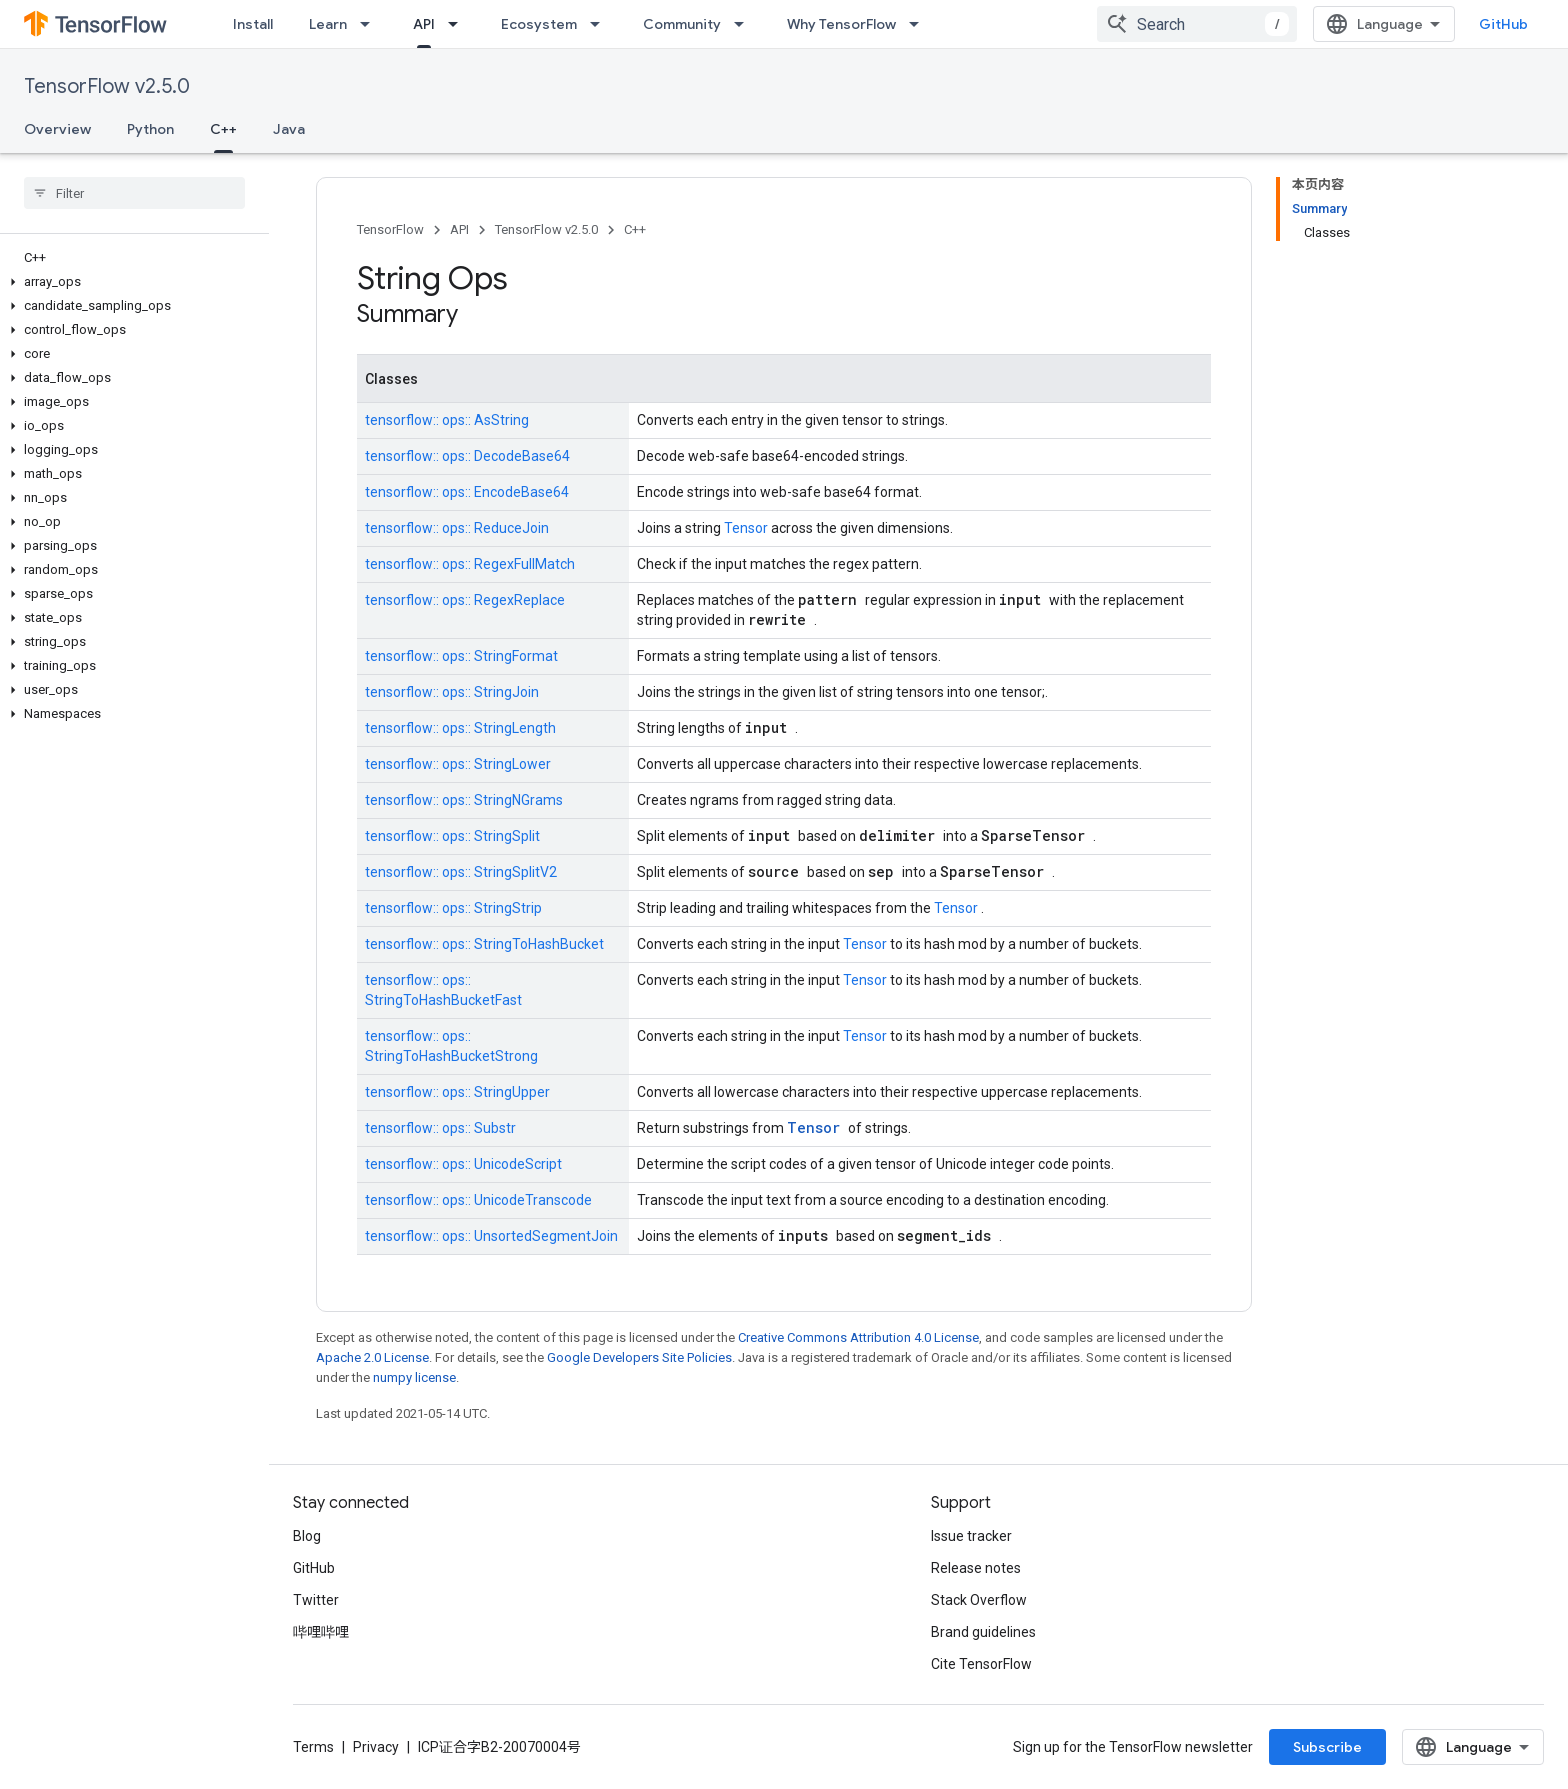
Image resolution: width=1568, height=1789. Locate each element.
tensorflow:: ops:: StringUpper (457, 1092)
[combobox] (1197, 24)
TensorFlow (390, 229)
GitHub (1503, 24)
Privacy (376, 1747)
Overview (57, 129)
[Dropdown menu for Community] (745, 24)
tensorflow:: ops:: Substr (440, 1128)
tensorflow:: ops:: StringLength (460, 728)
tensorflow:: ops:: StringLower (458, 764)
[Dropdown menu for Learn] (371, 24)
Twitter (316, 1600)
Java (289, 129)
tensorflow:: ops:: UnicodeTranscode (478, 1200)
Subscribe (1327, 1747)
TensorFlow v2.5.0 (107, 86)
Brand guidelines (983, 1632)
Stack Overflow (979, 1600)
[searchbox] (134, 193)
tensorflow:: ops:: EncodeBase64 (467, 492)
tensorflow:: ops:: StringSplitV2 (461, 872)
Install (253, 24)
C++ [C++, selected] (223, 129)
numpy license (414, 1377)
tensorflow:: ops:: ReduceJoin (457, 528)
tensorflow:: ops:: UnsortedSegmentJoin (491, 1236)
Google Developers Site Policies (639, 1357)
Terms (313, 1747)
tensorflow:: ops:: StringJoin (452, 692)
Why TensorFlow (841, 24)
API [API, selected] (424, 24)
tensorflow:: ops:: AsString (447, 420)
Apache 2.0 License (372, 1357)
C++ (635, 229)
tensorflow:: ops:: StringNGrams (464, 800)
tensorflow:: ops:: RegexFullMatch (470, 564)
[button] (130, 282)
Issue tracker (971, 1536)
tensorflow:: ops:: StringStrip (453, 908)
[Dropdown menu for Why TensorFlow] (920, 24)
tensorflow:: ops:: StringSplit (452, 836)
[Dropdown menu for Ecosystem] (601, 24)
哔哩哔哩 (321, 1632)
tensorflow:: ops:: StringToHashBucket (484, 944)
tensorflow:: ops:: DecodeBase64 (467, 456)
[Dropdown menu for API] (459, 24)
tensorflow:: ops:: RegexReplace (465, 600)
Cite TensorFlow (981, 1664)
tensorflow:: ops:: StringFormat (461, 656)
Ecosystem (539, 24)
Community (682, 24)
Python (150, 129)
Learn (328, 24)
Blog (307, 1536)
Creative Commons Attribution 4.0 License (858, 1337)
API (459, 229)
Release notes (976, 1568)
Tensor (747, 528)
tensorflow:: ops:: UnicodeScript (463, 1164)
